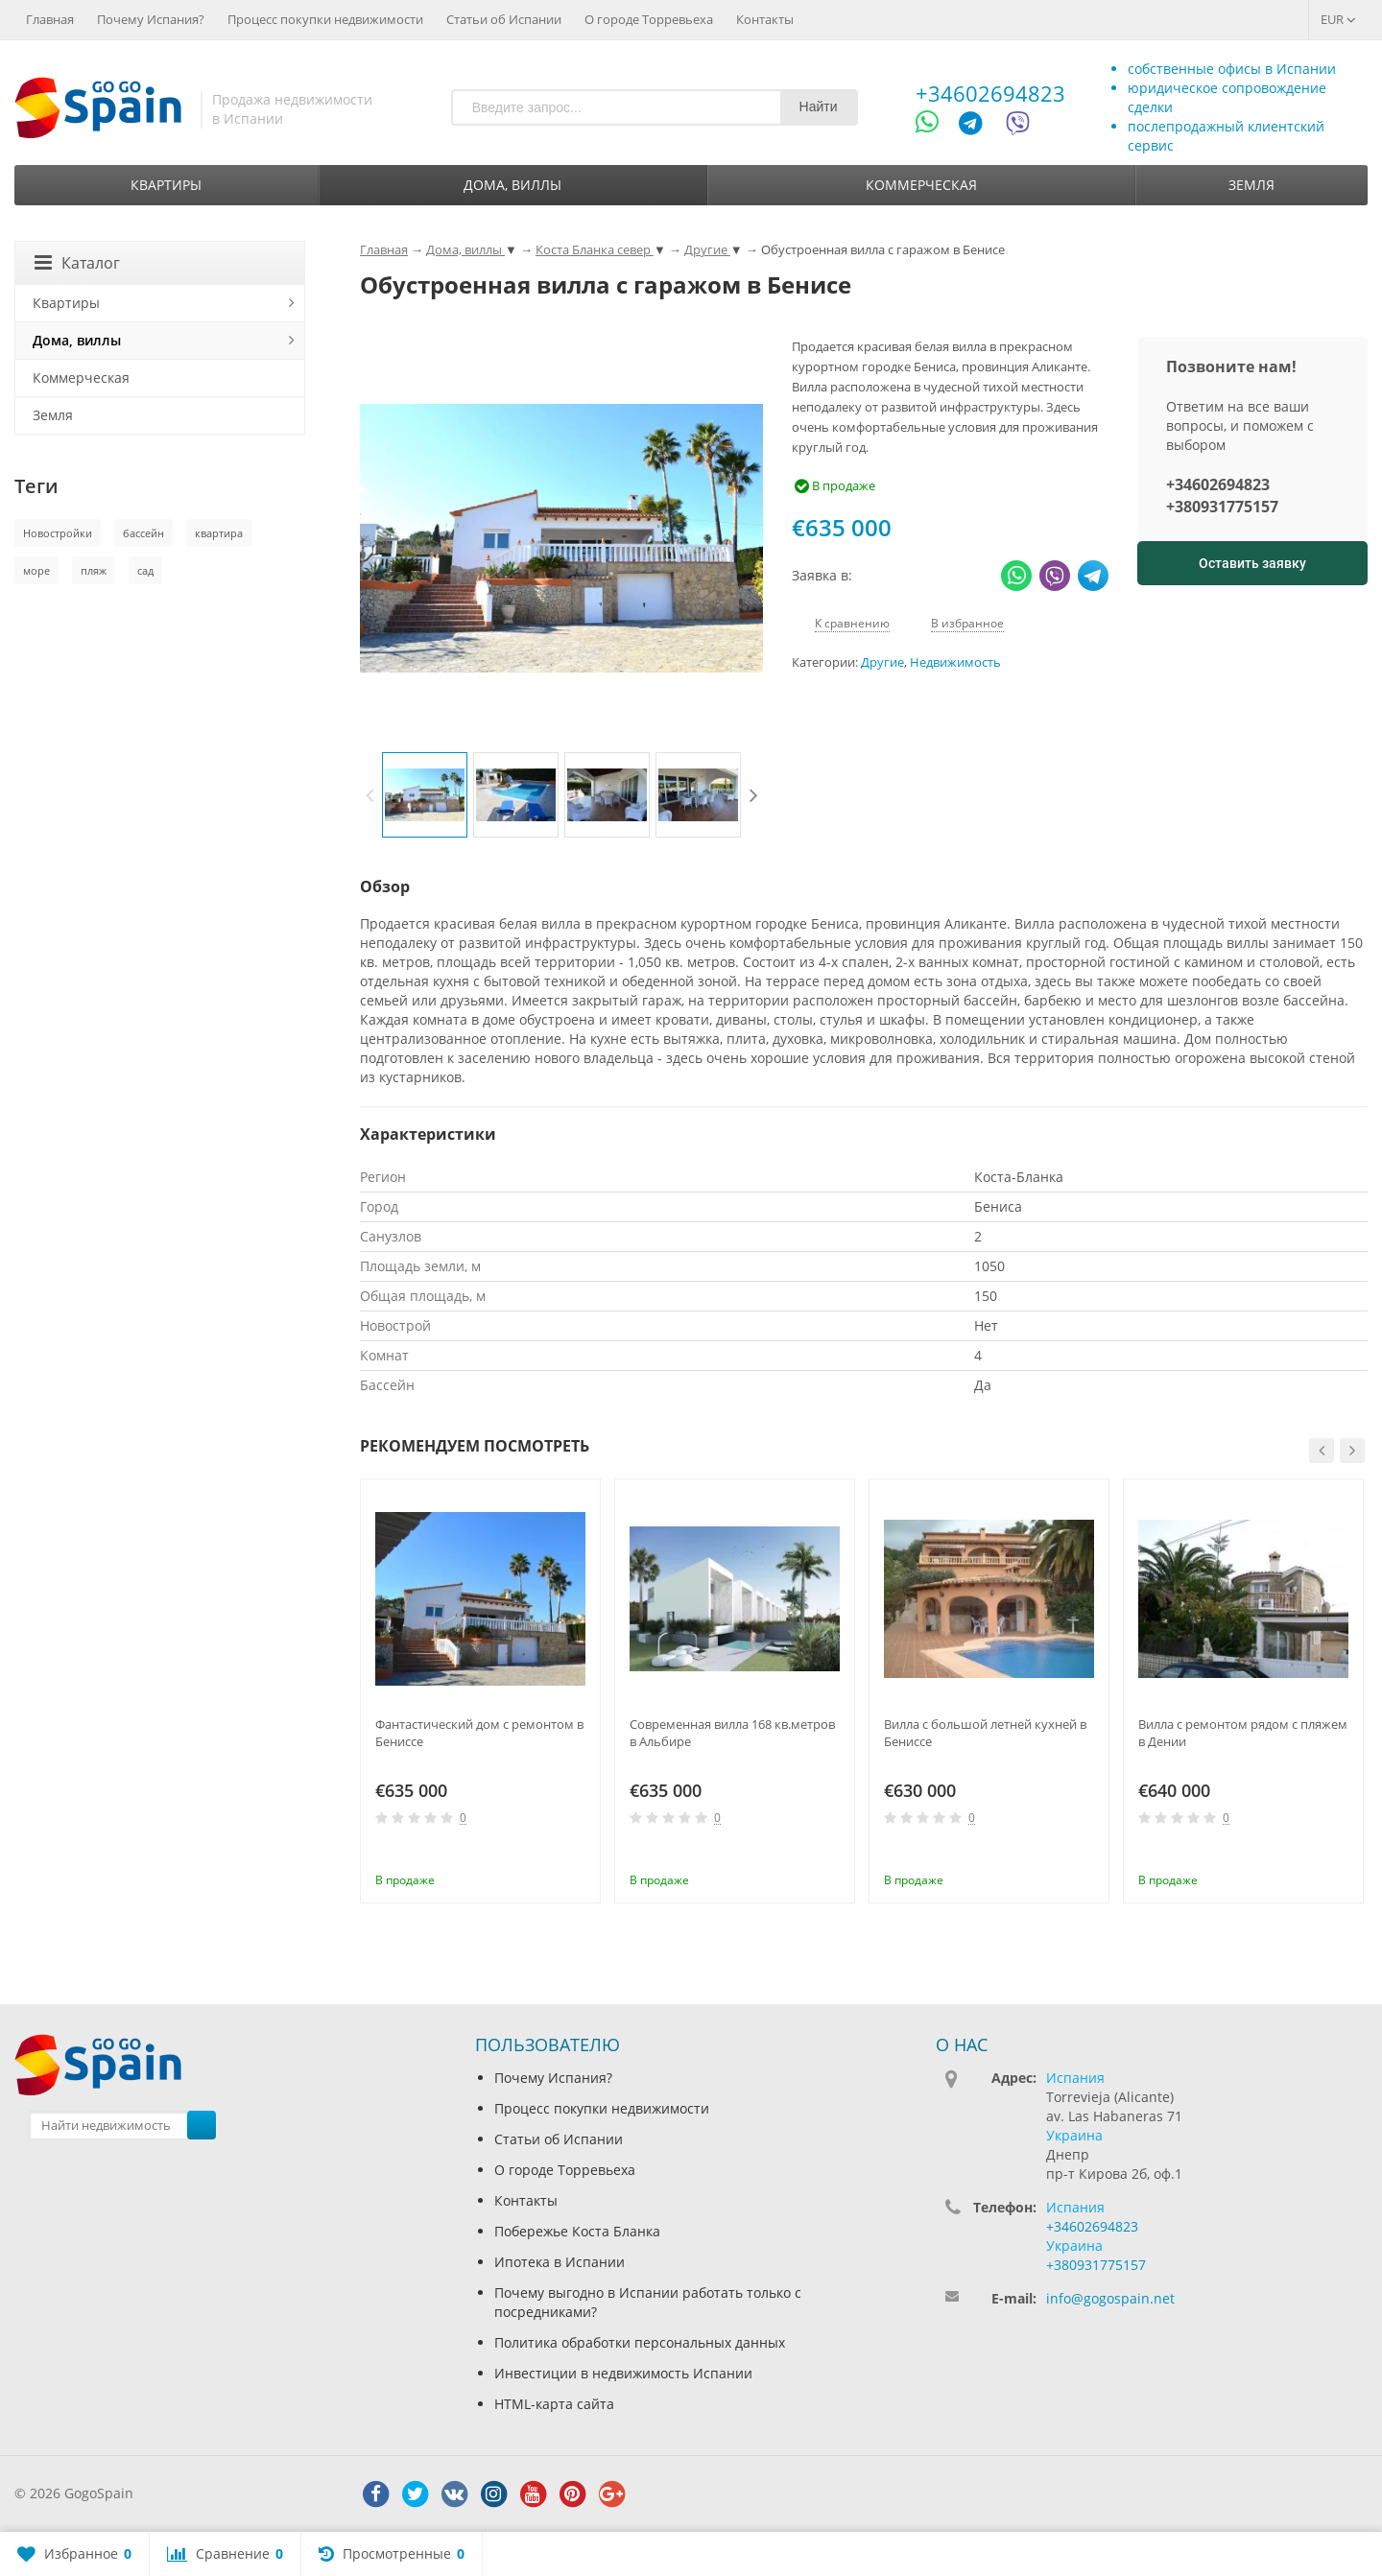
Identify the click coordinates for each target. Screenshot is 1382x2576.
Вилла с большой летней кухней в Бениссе (985, 1732)
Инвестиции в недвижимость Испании (623, 2373)
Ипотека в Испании (559, 2262)
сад (145, 570)
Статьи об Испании (503, 19)
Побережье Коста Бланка (577, 2231)
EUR (1338, 19)
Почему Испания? (150, 19)
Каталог (77, 262)
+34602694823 (990, 93)
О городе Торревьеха (648, 19)
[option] (424, 794)
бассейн (143, 533)
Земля (1251, 185)
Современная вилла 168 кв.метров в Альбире (732, 1732)
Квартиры (166, 185)
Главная (50, 19)
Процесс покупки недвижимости (325, 19)
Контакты (765, 19)
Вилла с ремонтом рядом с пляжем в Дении (1242, 1732)
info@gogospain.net (1110, 2298)
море (36, 570)
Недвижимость (955, 662)
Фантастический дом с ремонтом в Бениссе (479, 1732)
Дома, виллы (512, 185)
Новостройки (57, 533)
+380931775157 (1222, 506)
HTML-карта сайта (554, 2404)
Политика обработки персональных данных (639, 2342)
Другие (882, 662)
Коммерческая (921, 185)
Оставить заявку (1252, 563)
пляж (94, 570)
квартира (219, 533)
